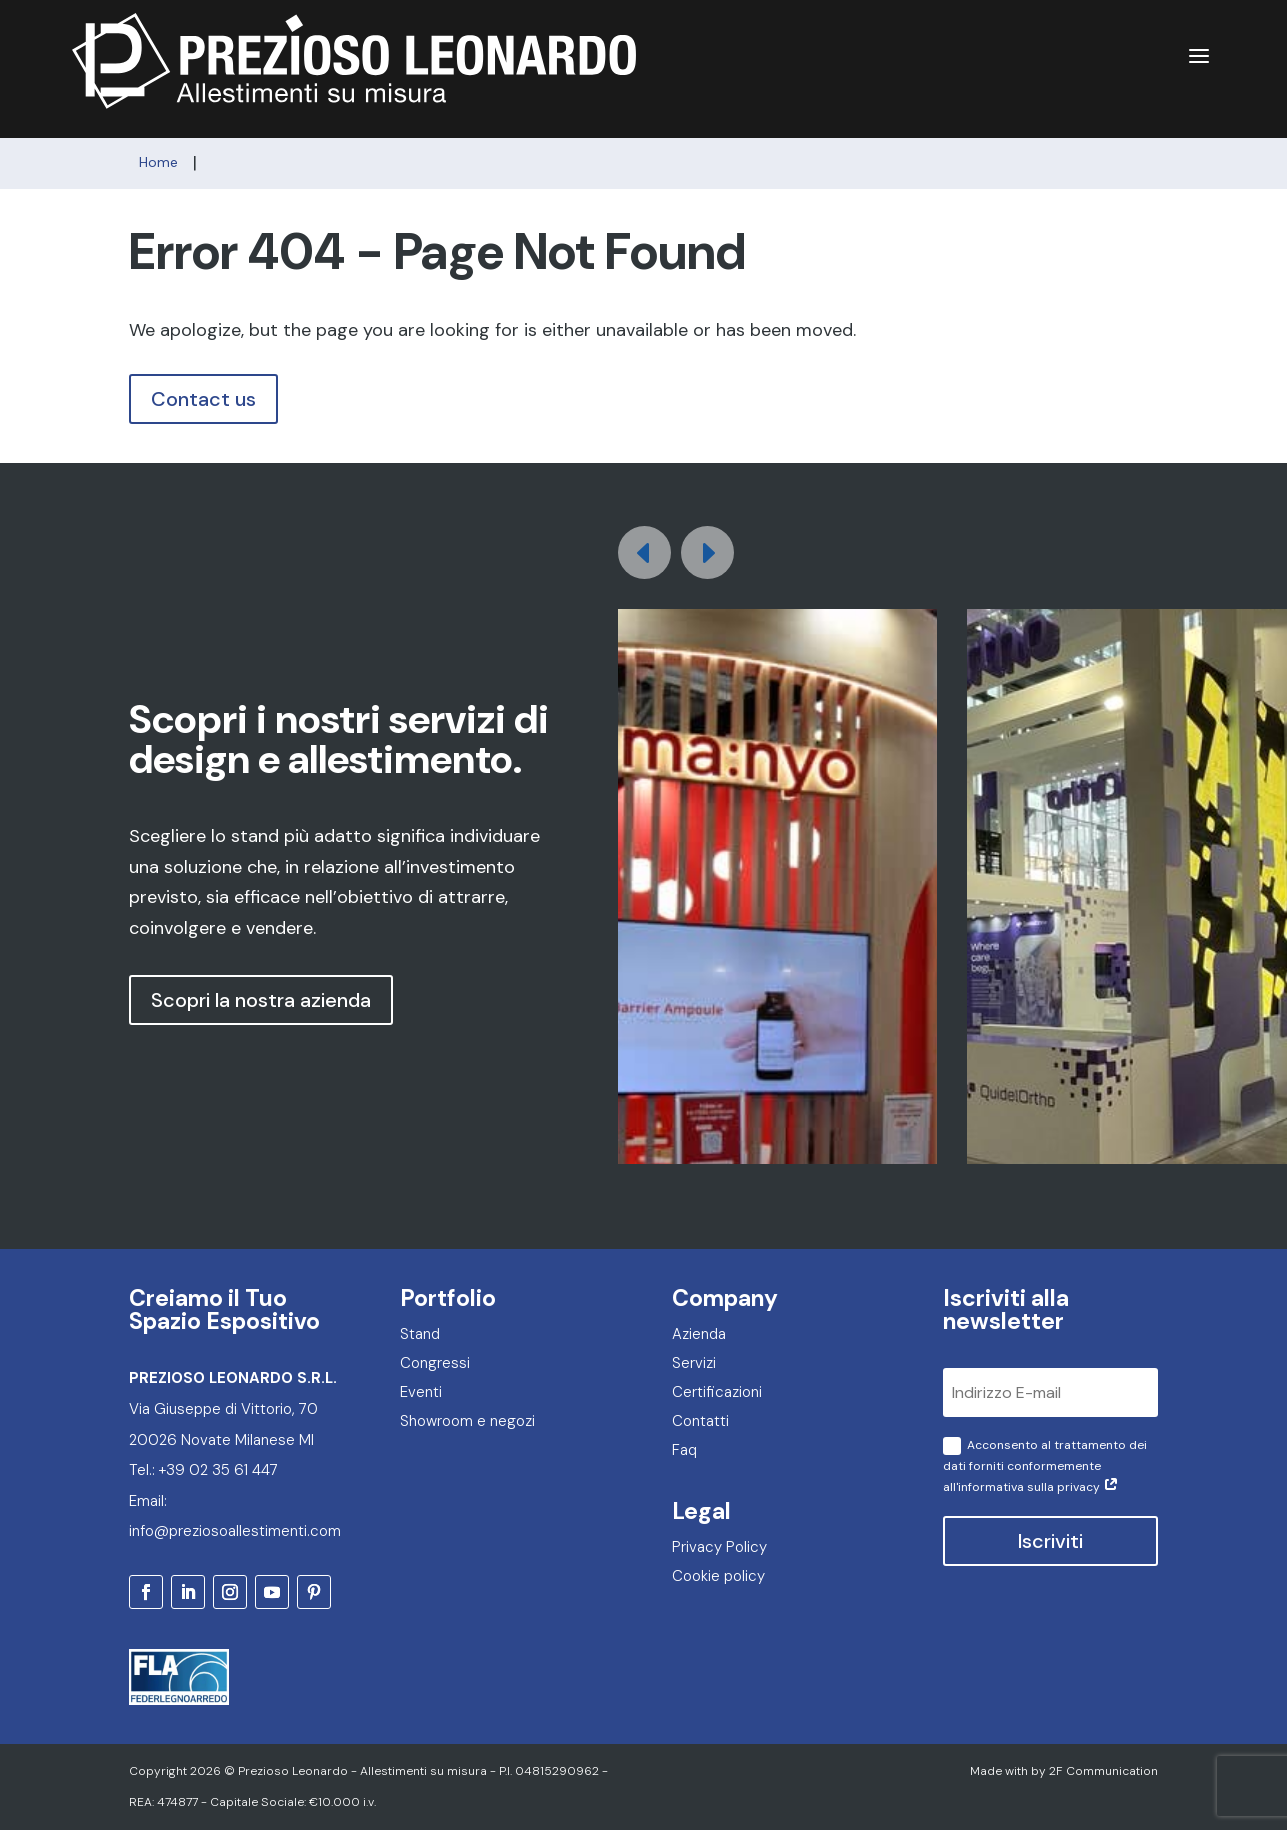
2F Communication (1103, 1771)
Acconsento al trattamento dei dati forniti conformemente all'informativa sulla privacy (1045, 1466)
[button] (707, 552)
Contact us (203, 399)
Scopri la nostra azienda (261, 1000)
